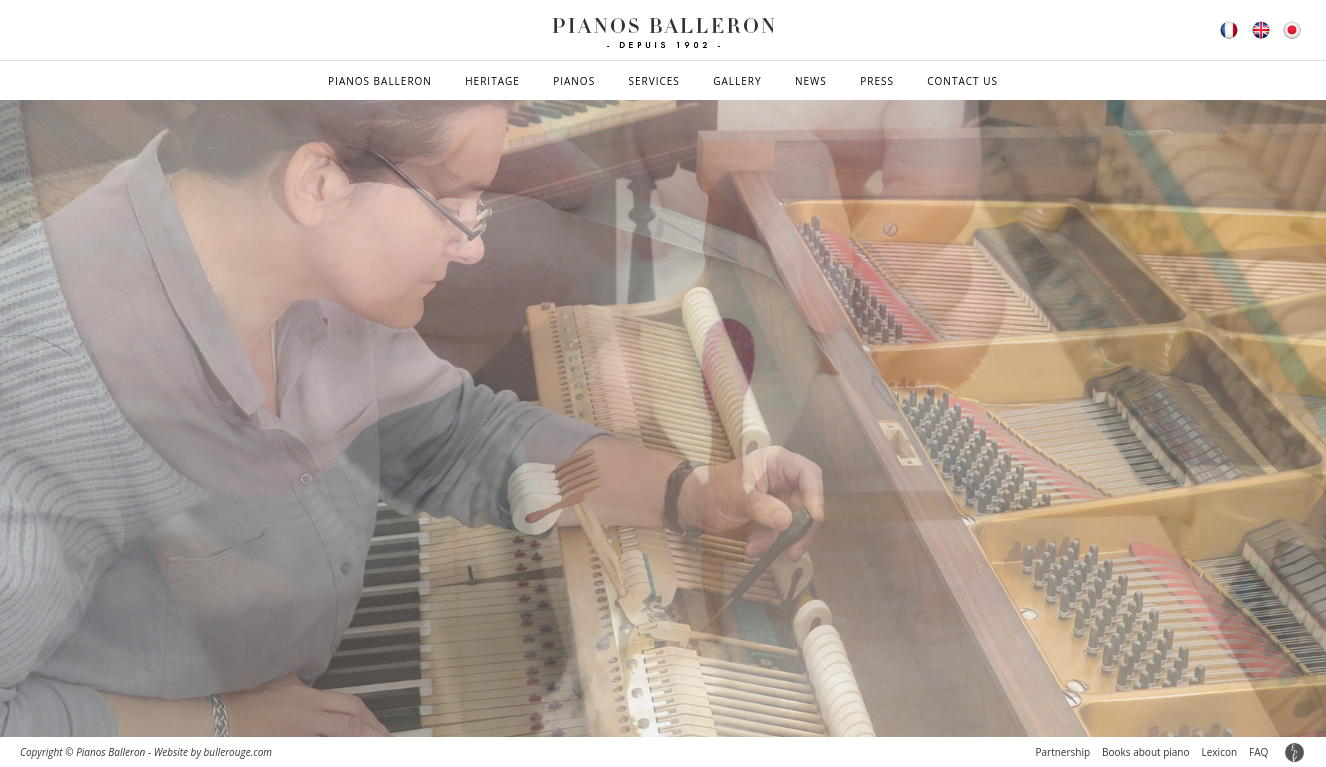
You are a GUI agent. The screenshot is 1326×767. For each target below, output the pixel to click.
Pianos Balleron (380, 81)
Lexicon (1220, 752)
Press (877, 81)
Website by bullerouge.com (213, 752)
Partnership (1062, 752)
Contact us (962, 81)
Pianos (574, 81)
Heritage (492, 81)
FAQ (1258, 752)
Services (654, 81)
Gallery (737, 81)
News (811, 81)
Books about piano (1145, 752)
